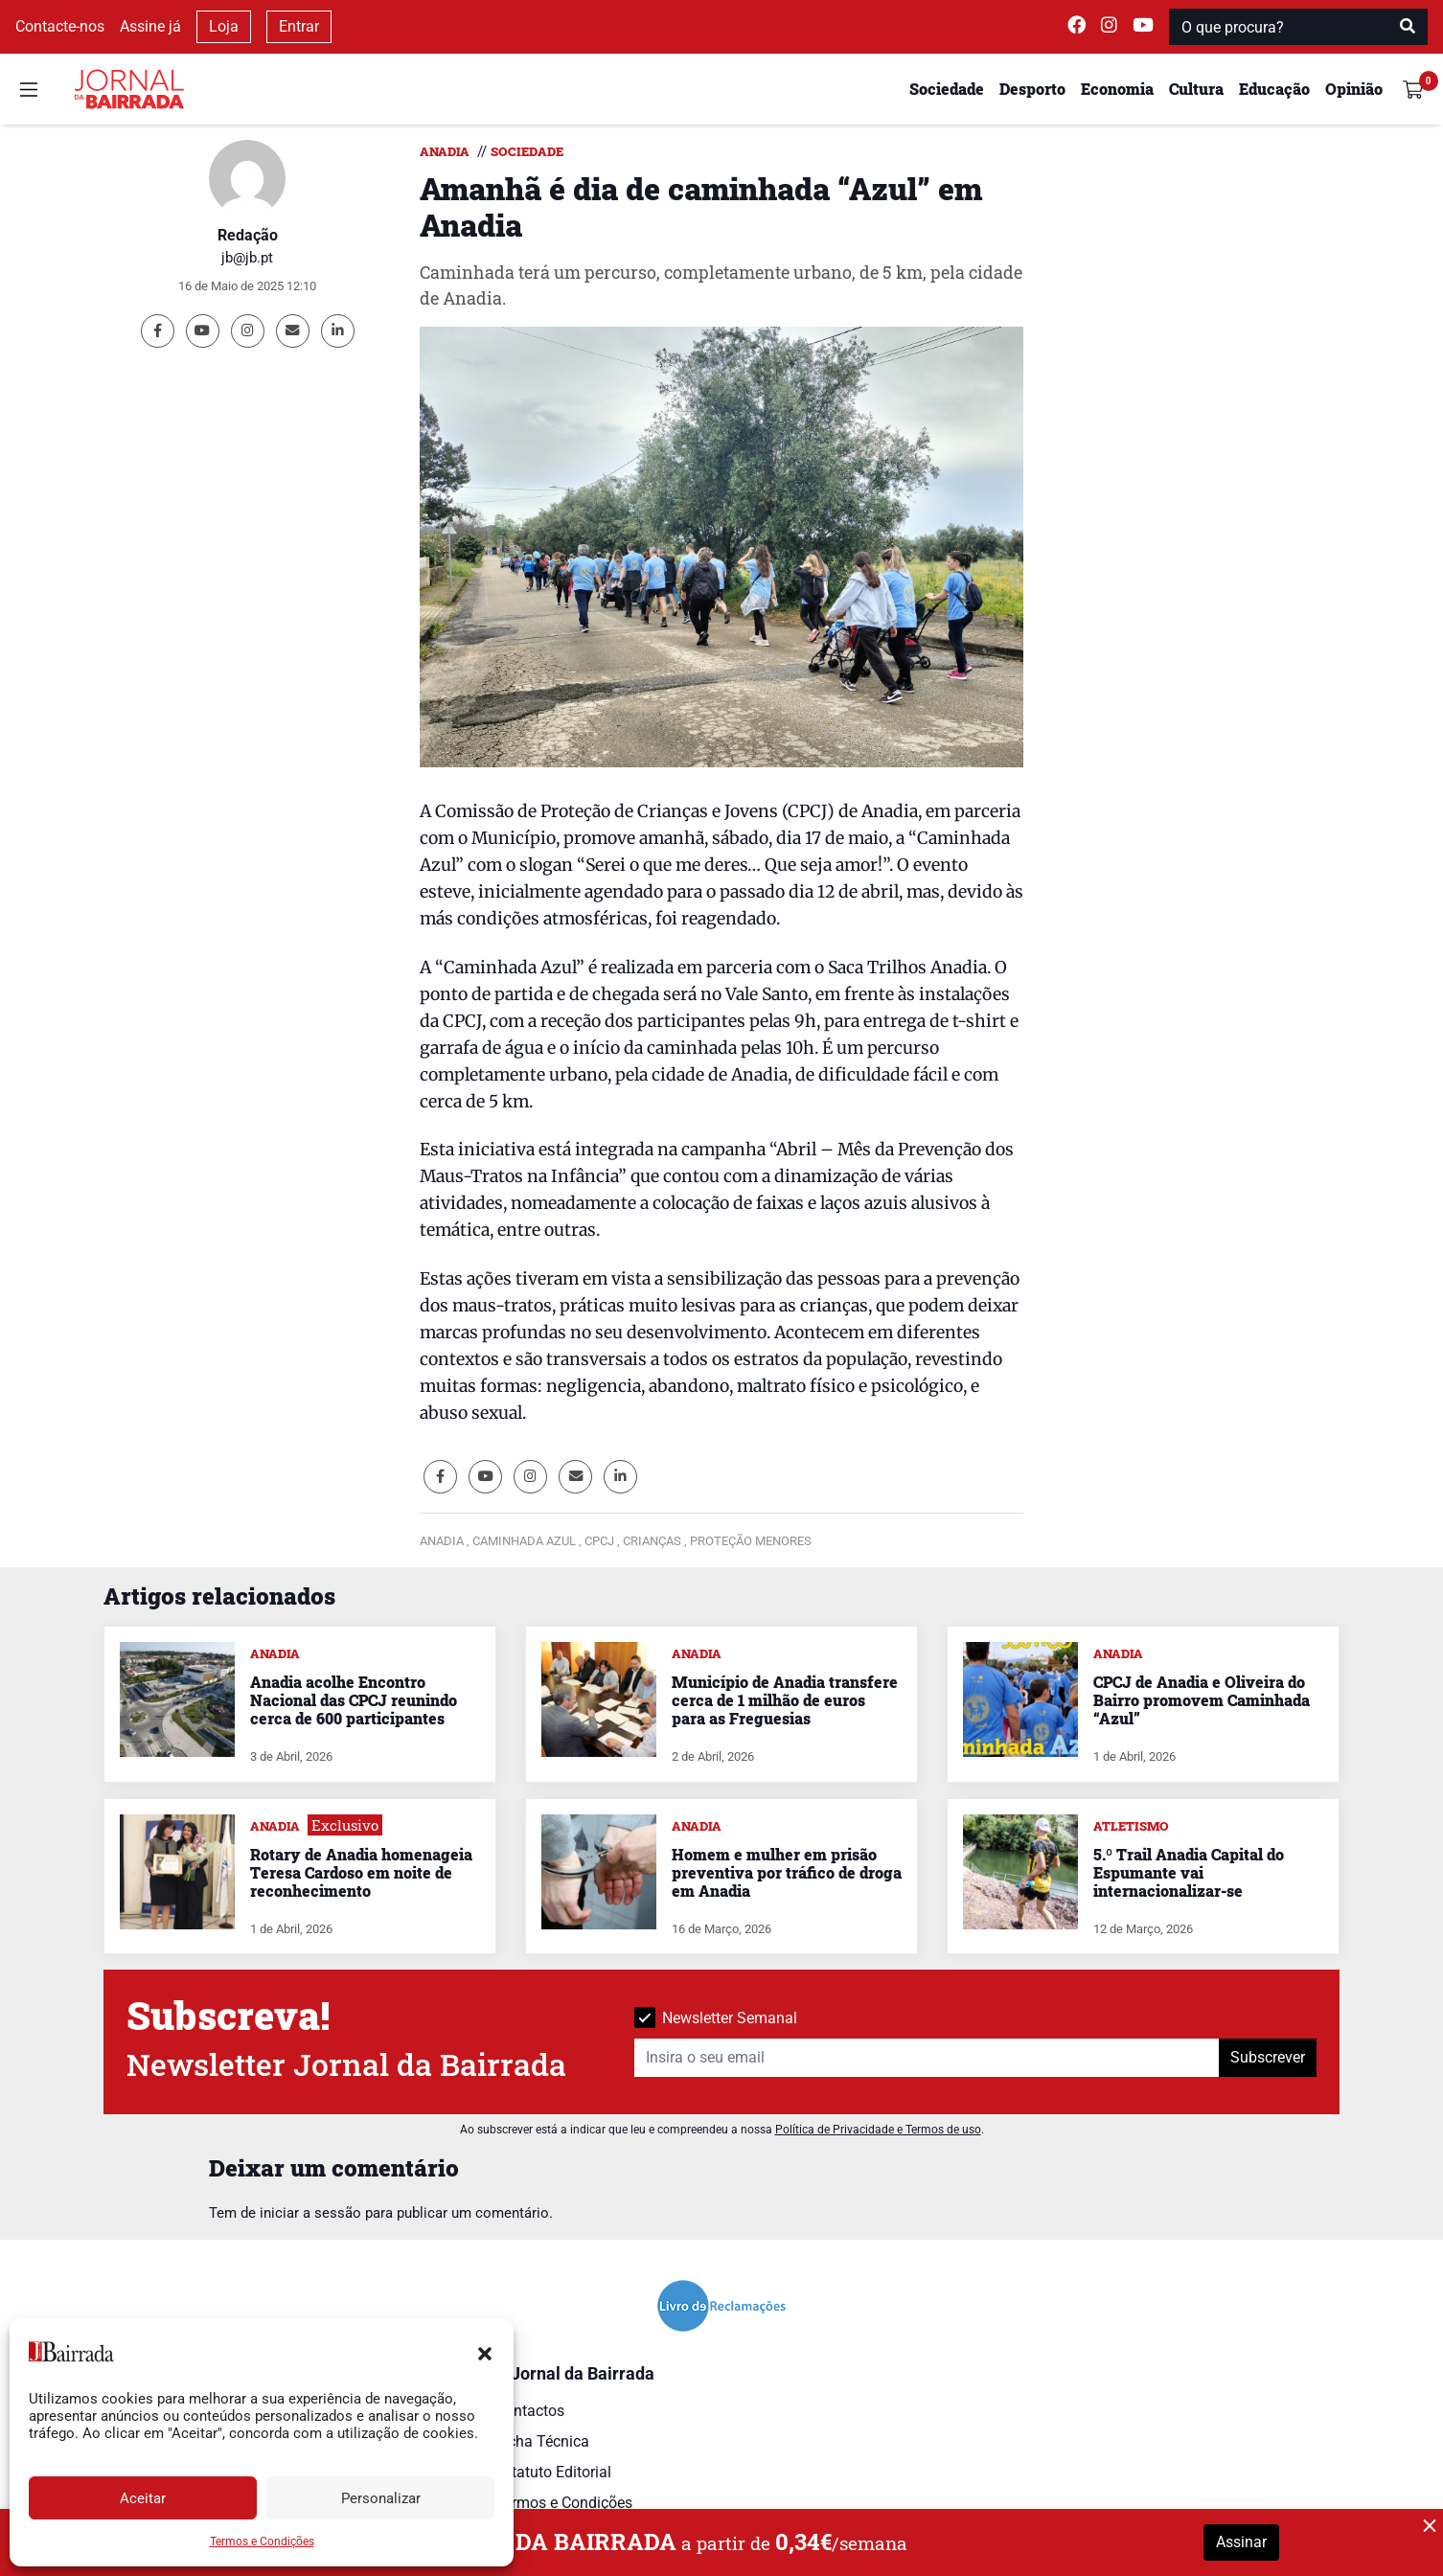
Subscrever (1267, 2057)
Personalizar (381, 2498)
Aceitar (143, 2498)
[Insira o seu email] (927, 2058)
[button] (484, 2351)
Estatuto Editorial (553, 2472)
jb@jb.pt (247, 257)
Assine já (150, 26)
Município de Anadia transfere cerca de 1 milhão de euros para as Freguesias (785, 1700)
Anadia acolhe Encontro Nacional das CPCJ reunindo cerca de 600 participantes (353, 1700)
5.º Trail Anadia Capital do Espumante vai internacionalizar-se (1188, 1872)
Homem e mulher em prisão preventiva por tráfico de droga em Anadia (787, 1872)
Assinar (1241, 2542)
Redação (248, 235)
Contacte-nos (59, 26)
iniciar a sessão (310, 2213)
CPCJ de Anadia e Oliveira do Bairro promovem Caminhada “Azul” (1201, 1700)
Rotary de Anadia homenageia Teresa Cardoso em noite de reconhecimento (361, 1872)
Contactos (529, 2411)
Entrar (299, 26)
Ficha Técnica (542, 2441)
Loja (224, 26)
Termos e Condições (262, 2541)
